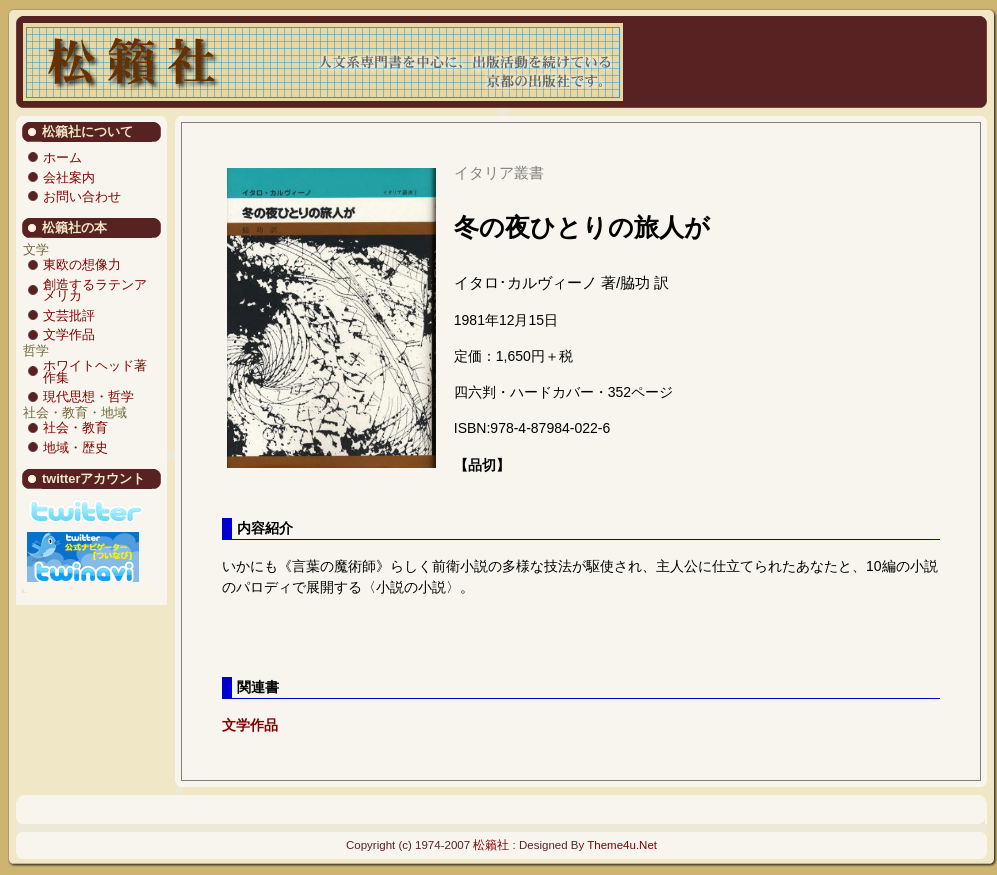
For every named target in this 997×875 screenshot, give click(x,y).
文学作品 (69, 334)
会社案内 (69, 177)
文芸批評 (69, 315)
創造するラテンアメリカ (95, 290)
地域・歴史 (75, 447)
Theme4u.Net (622, 845)
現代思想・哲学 (88, 396)
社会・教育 (75, 427)
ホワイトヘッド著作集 (95, 371)
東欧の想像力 (82, 264)
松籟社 (491, 845)
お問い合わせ (82, 196)
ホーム (62, 157)
